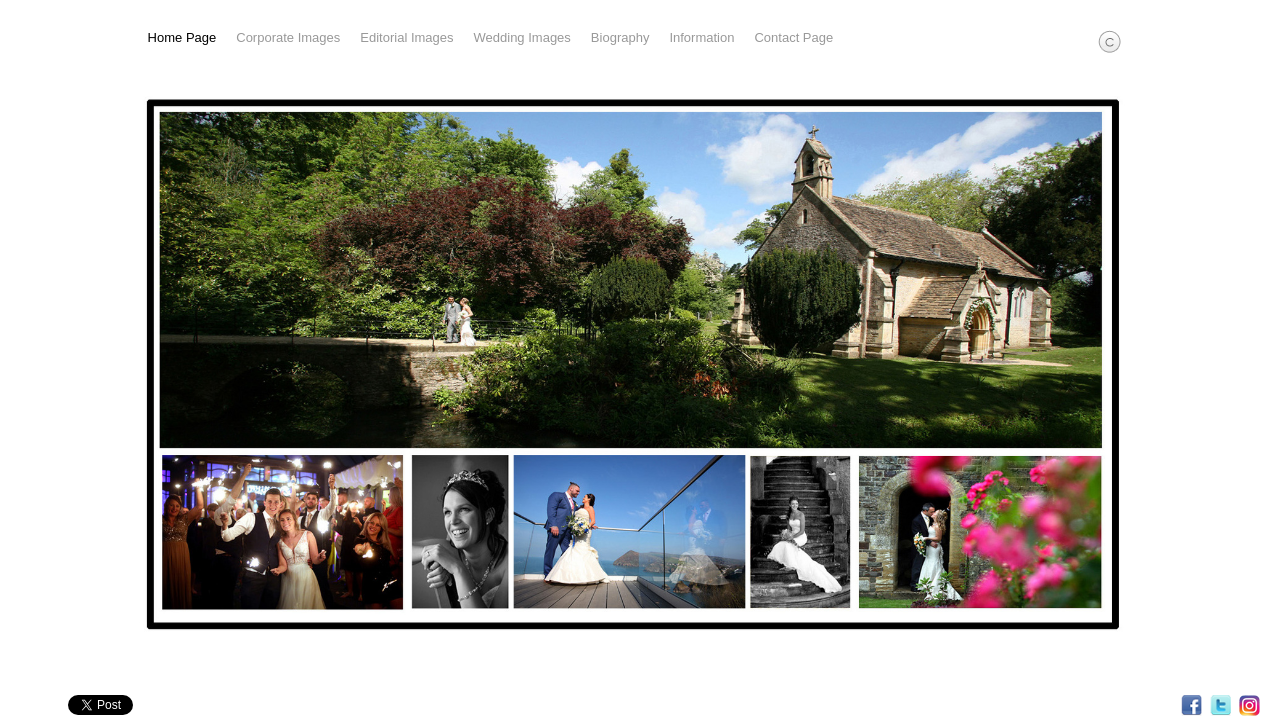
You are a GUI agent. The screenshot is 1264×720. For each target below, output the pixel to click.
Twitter (1220, 705)
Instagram (1249, 705)
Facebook (1191, 705)
